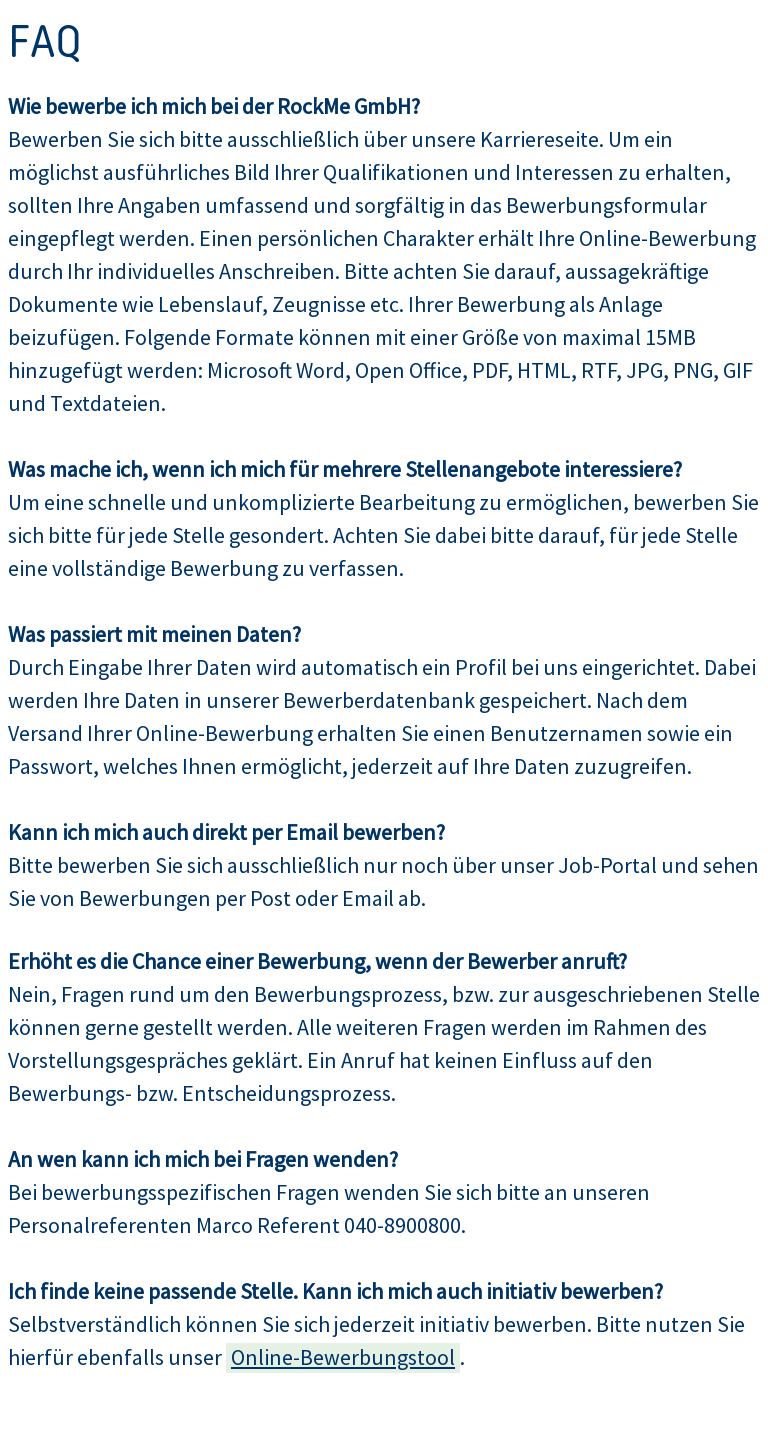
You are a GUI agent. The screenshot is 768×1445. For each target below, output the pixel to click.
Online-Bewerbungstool (343, 1357)
